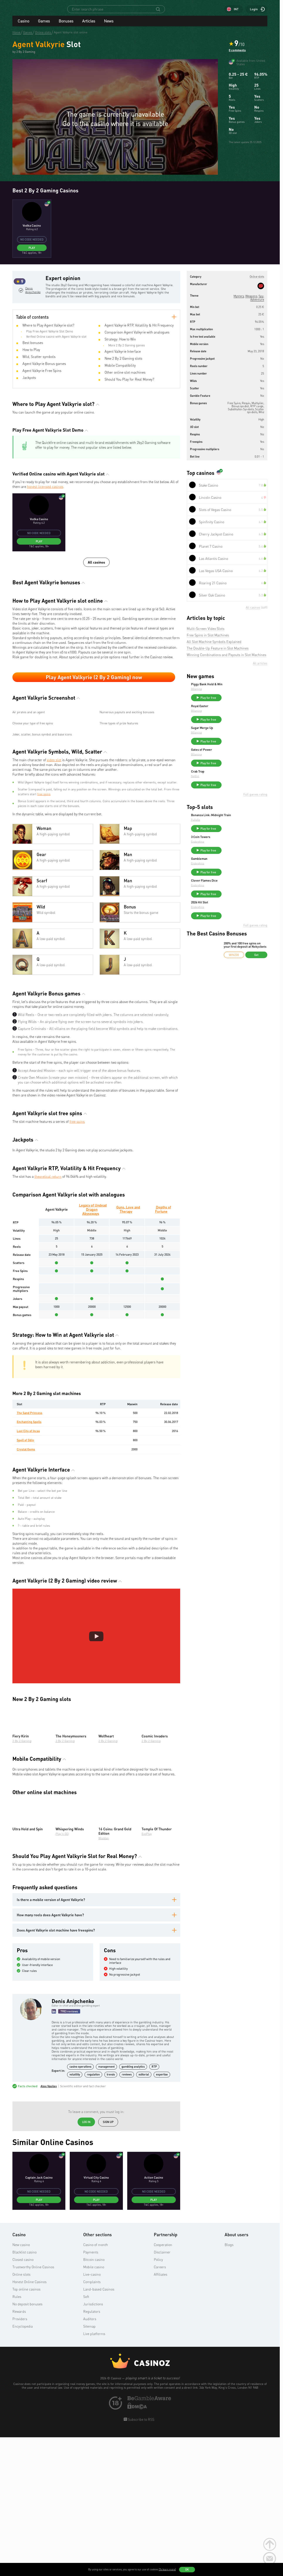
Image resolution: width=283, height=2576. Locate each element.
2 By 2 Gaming (22, 1880)
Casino (23, 24)
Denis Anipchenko (32, 312)
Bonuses (66, 24)
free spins (44, 934)
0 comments (237, 54)
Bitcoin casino (94, 2399)
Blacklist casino (24, 2392)
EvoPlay (147, 1974)
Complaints (92, 2421)
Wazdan (103, 1978)
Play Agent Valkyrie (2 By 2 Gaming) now (94, 697)
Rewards (19, 2451)
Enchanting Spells (29, 1562)
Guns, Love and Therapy (128, 1349)
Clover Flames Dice (237, 900)
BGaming (229, 692)
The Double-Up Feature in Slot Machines (218, 652)
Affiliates (160, 2414)
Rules (16, 2436)
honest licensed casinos (45, 507)
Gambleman (232, 876)
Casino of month (95, 2384)
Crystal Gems (26, 1589)
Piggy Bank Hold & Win (239, 688)
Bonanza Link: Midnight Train (244, 828)
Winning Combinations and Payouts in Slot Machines (226, 658)
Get (256, 978)
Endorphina (230, 857)
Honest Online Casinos (29, 2421)
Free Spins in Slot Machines (208, 639)
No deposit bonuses (27, 2444)
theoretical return (47, 1316)
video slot (54, 899)
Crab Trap (230, 783)
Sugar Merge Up (235, 735)
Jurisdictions (93, 2444)
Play (32, 251)
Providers (19, 2458)
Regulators (91, 2451)
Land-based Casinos (98, 2429)
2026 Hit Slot (232, 923)
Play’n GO (62, 1974)
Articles (88, 24)
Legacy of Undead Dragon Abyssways (93, 1349)
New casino (21, 2384)
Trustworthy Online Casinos (33, 2407)
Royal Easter (232, 711)
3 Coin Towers (233, 852)
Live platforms (94, 2473)
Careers (160, 2407)
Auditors (89, 2458)
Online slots (21, 2414)
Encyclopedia (22, 2466)
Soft (86, 2436)
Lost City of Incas (28, 1571)
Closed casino (23, 2399)
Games (44, 24)
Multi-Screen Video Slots (205, 632)
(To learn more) (167, 2569)
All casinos (96, 582)
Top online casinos (26, 2429)
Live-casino (92, 2414)
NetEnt (228, 788)
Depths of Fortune (163, 1349)
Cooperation (163, 2384)
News (109, 24)
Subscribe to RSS (140, 2559)
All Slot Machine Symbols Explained (214, 645)
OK (187, 2569)
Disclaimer (162, 2392)
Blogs (229, 2384)
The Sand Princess (29, 1552)
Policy (158, 2399)
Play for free (241, 701)
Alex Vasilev (49, 2226)
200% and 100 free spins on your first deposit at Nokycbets (245, 968)
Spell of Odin (25, 1580)
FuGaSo (228, 833)
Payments (90, 2392)
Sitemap (89, 2466)
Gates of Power (234, 759)
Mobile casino (93, 2407)
